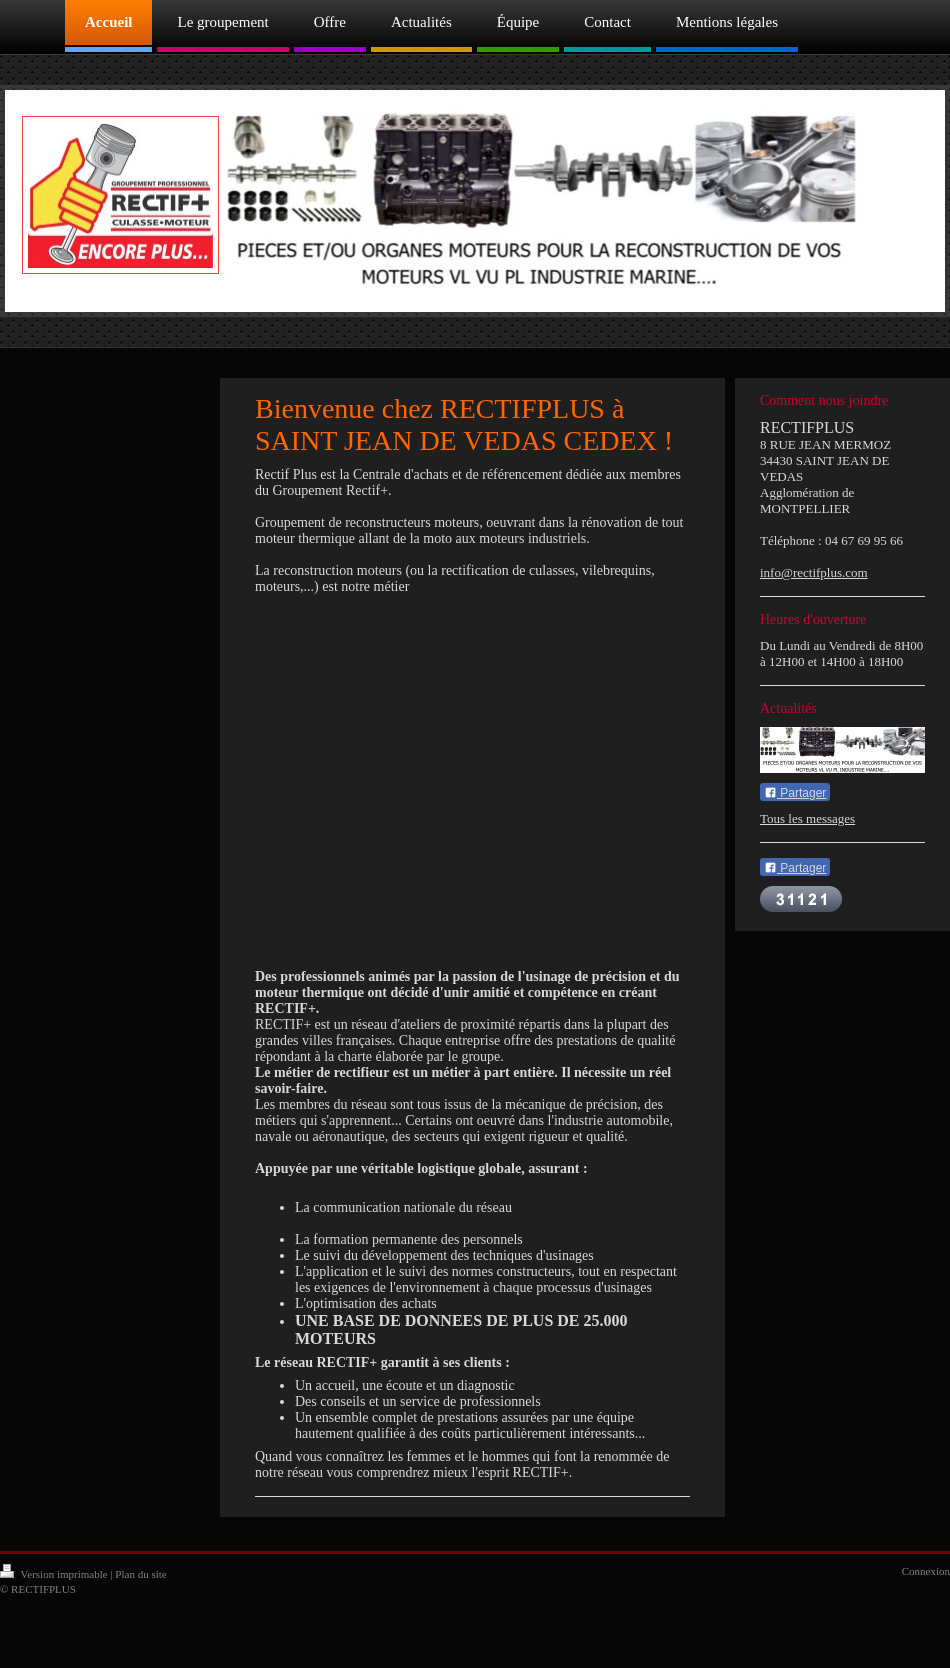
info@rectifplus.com (814, 572)
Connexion (926, 1571)
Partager (795, 793)
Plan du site (140, 1574)
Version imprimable (55, 1574)
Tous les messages (807, 818)
